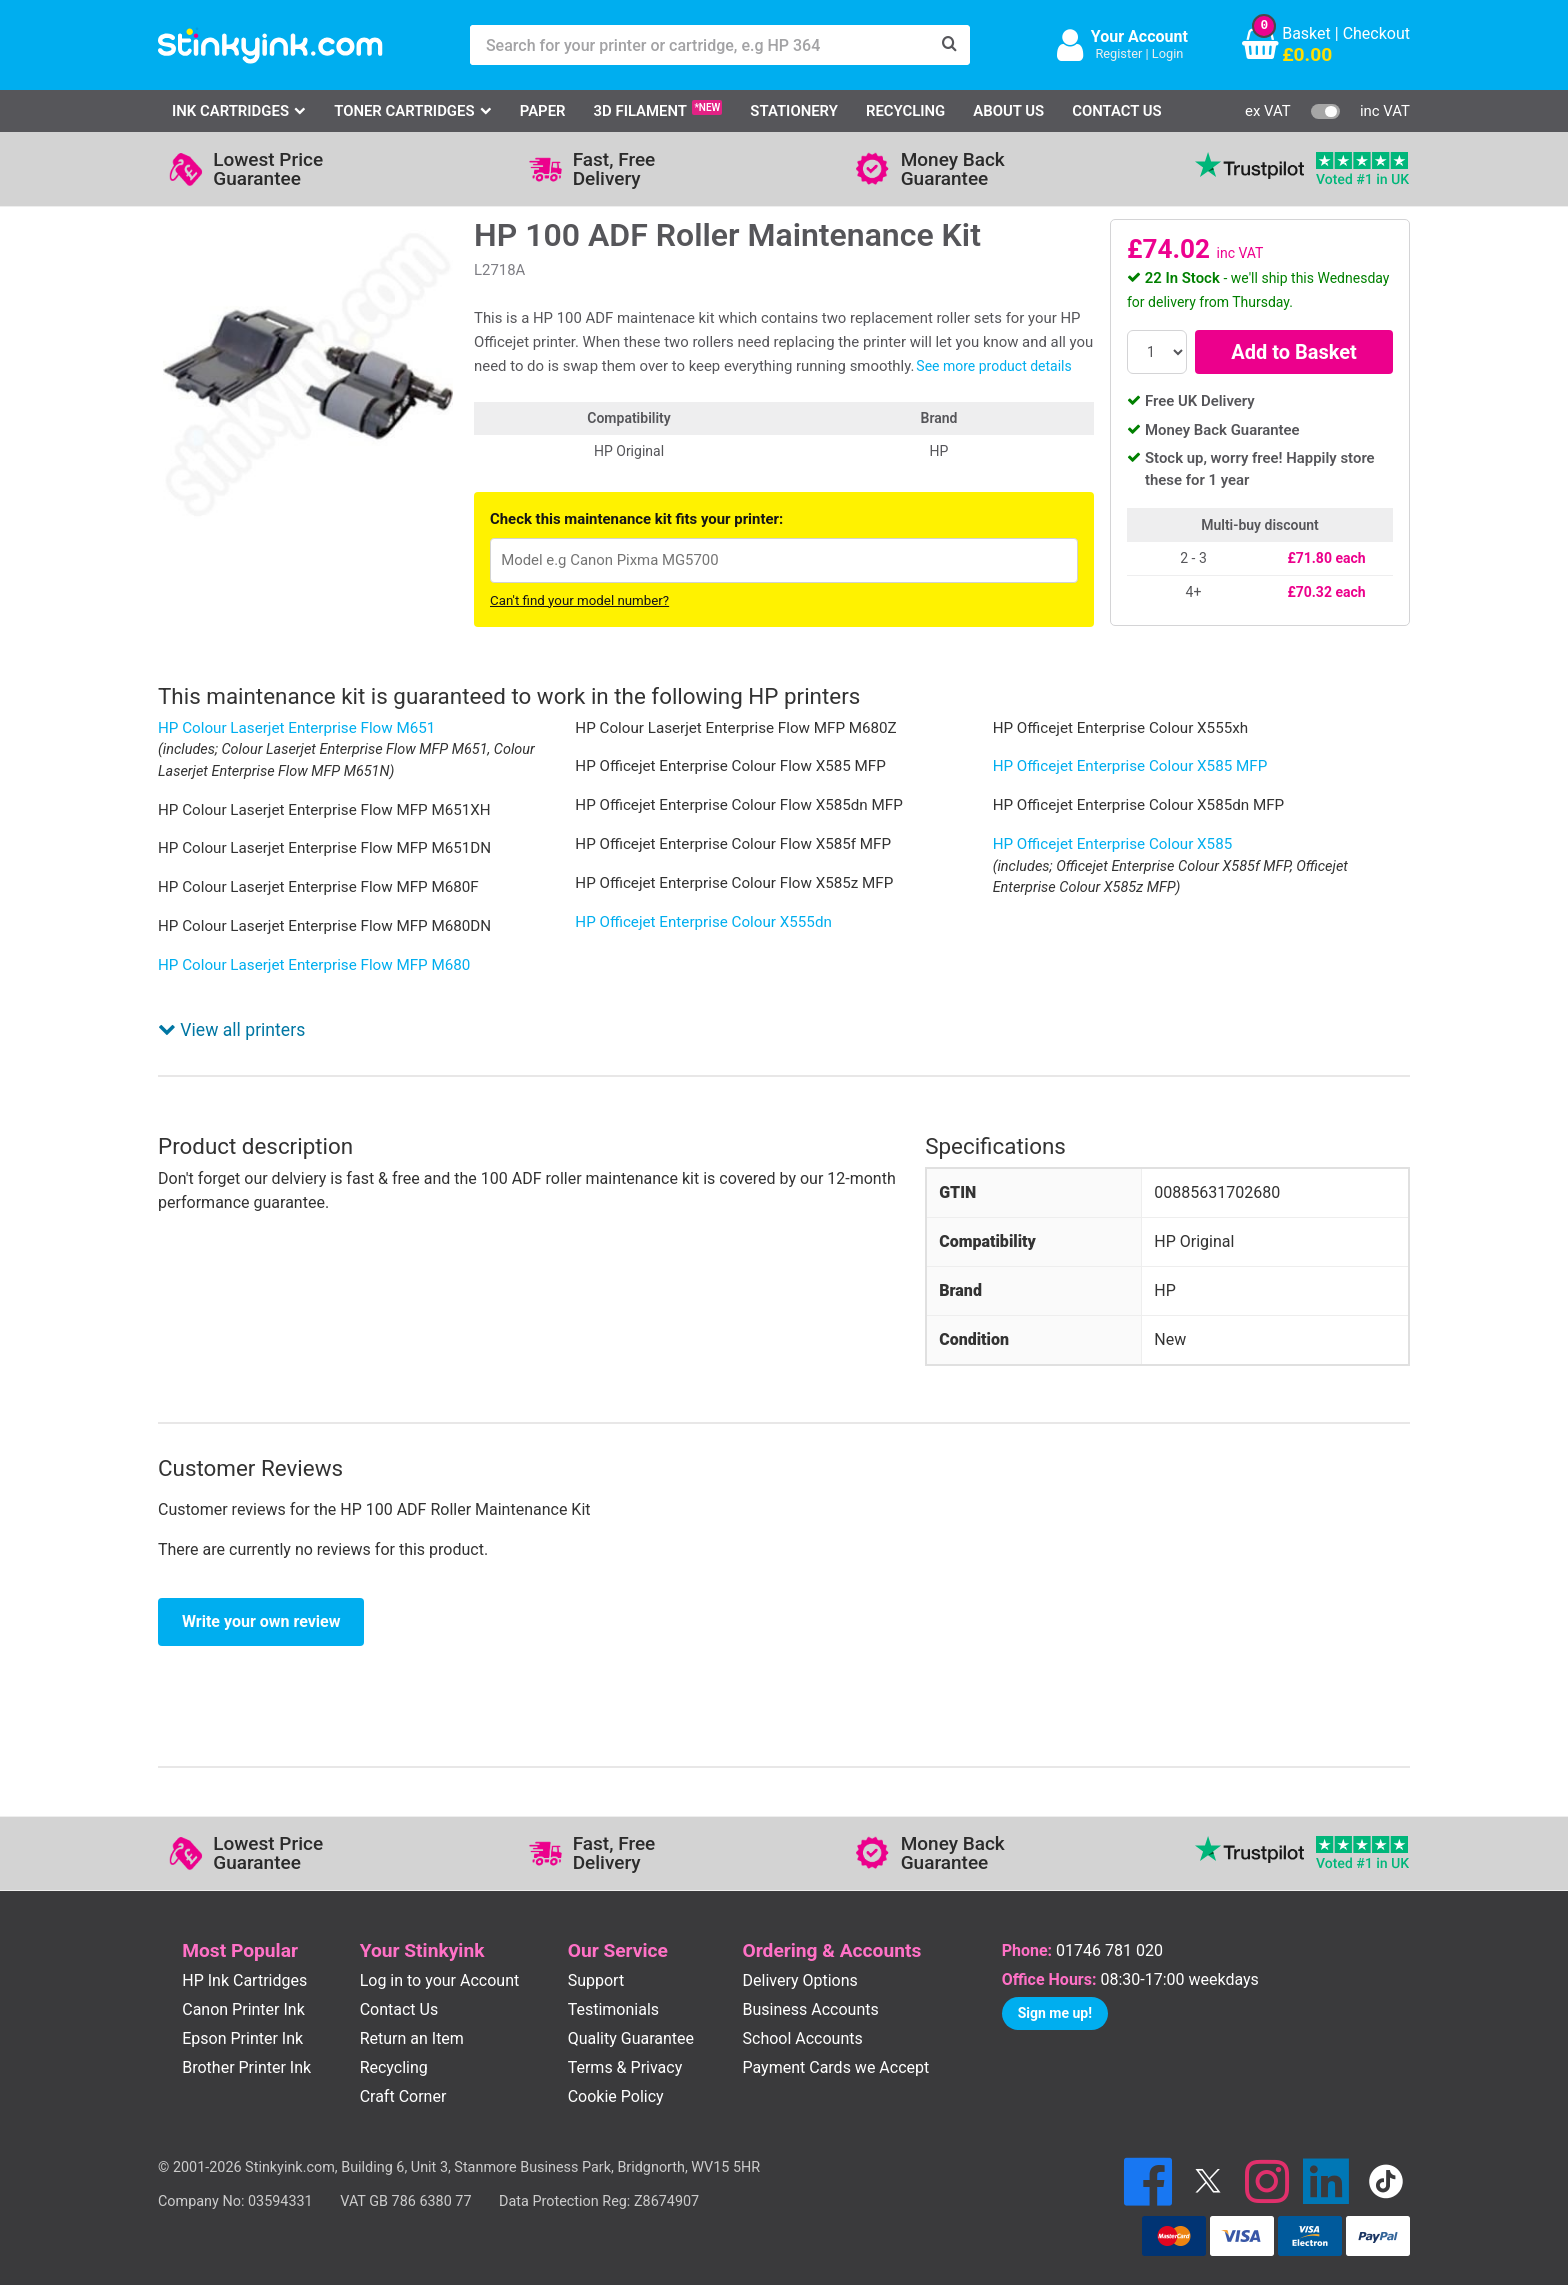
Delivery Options (800, 1954)
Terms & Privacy (625, 2041)
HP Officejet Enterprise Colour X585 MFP (1130, 766)
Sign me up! (1055, 1987)
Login (1168, 53)
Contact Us (1117, 111)
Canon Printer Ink (243, 1983)
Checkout (1376, 33)
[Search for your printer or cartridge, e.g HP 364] (700, 45)
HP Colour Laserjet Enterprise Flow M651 (296, 728)
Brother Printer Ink (246, 2041)
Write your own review (261, 1595)
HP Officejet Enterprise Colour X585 (1113, 844)
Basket (1306, 33)
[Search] (950, 45)
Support (596, 1954)
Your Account (1139, 36)
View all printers (231, 1003)
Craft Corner (403, 2070)
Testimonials (613, 1983)
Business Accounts (811, 1983)
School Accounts (803, 2012)
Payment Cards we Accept (836, 2041)
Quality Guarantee (631, 2012)
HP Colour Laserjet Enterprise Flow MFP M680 (314, 965)
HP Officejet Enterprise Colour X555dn (703, 922)
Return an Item (412, 2012)
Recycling (905, 111)
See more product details (993, 366)
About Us (1008, 111)
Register (1118, 53)
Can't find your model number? (579, 600)
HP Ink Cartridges (244, 1954)
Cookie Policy (616, 2070)
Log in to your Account (440, 1954)
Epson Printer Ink (242, 2012)
